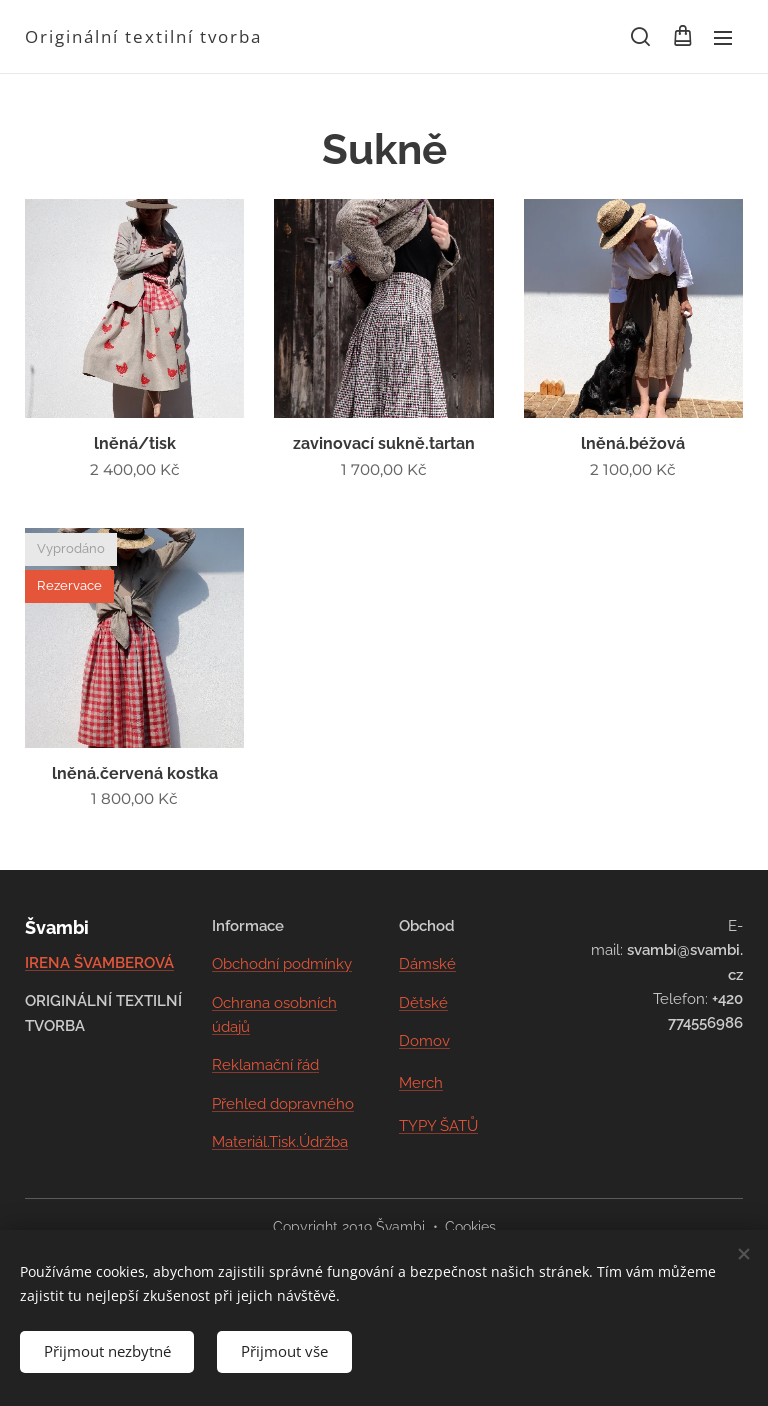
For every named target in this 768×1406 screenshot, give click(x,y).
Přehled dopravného (283, 1103)
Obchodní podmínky (282, 964)
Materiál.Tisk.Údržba (280, 1142)
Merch (421, 1083)
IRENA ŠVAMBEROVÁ (99, 963)
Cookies (470, 1227)
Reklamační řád (265, 1065)
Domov (424, 1041)
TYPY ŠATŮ (438, 1125)
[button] (640, 37)
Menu (723, 38)
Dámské (427, 964)
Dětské (423, 1002)
